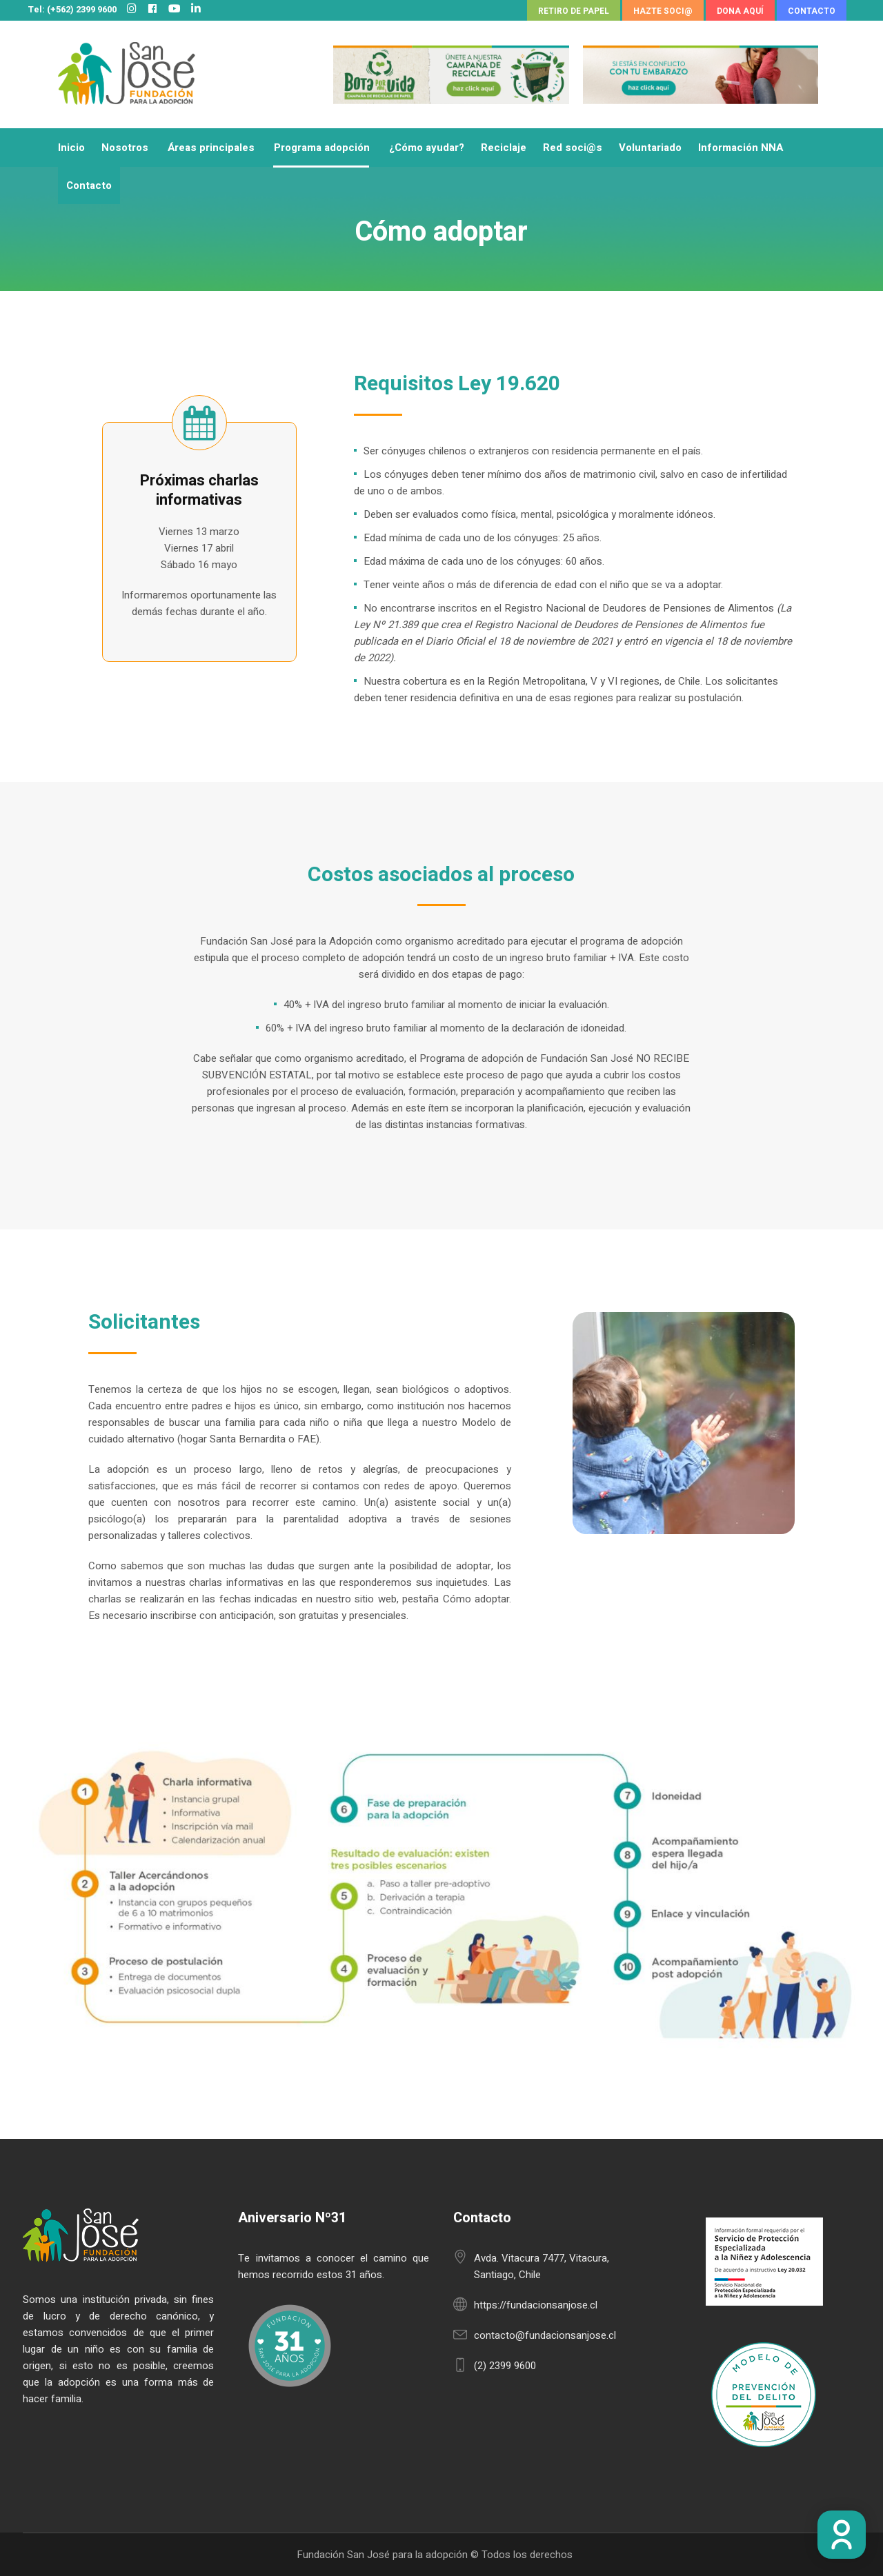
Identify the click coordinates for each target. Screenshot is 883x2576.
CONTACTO (811, 11)
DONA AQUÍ (740, 11)
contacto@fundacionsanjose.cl (545, 2335)
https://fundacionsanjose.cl (535, 2305)
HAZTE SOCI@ (663, 11)
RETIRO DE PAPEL (573, 11)
